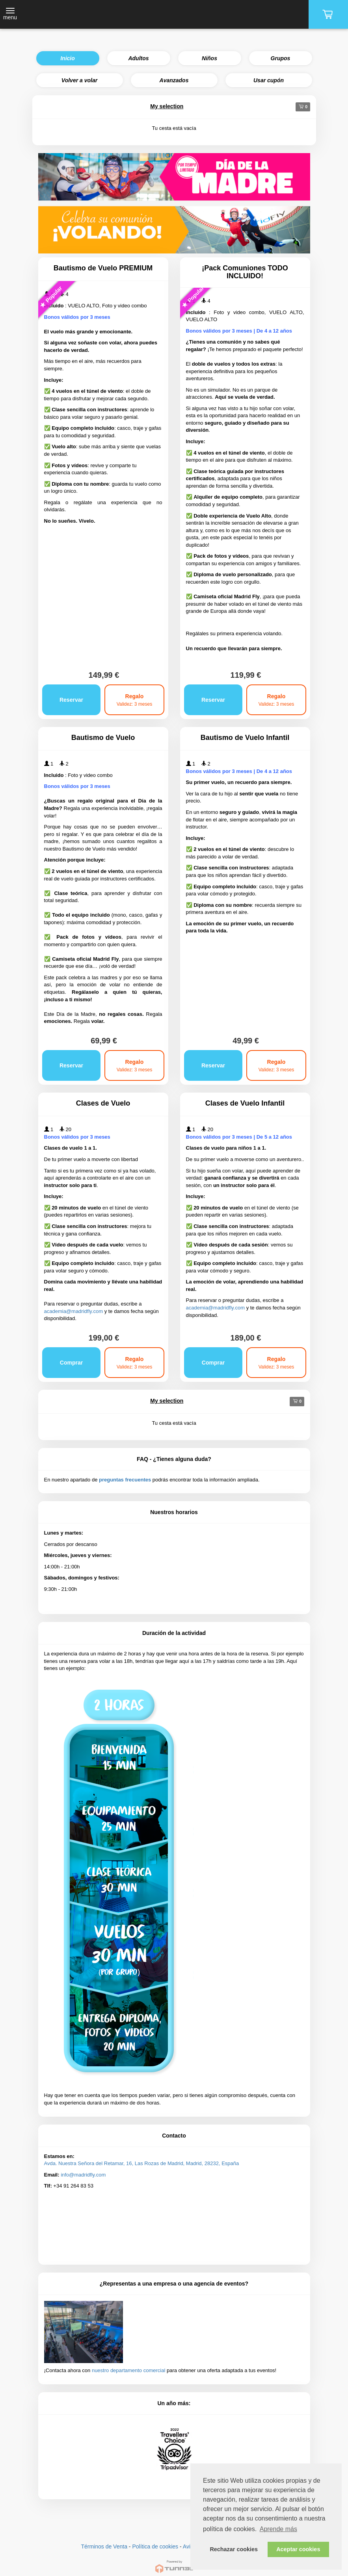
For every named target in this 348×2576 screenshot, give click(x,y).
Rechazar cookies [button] (234, 2549)
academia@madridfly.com (73, 1311)
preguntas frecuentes (125, 1480)
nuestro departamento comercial (128, 2370)
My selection (166, 106)
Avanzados (174, 80)
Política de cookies (155, 2546)
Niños (209, 58)
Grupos (280, 58)
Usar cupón (268, 80)
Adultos (138, 58)
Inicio (67, 58)
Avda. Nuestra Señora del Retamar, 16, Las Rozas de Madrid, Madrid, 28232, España (141, 2163)
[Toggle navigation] (10, 14)
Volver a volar (79, 80)
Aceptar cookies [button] (298, 2549)
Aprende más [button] (278, 2529)
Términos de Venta (104, 2546)
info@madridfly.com (83, 2175)
